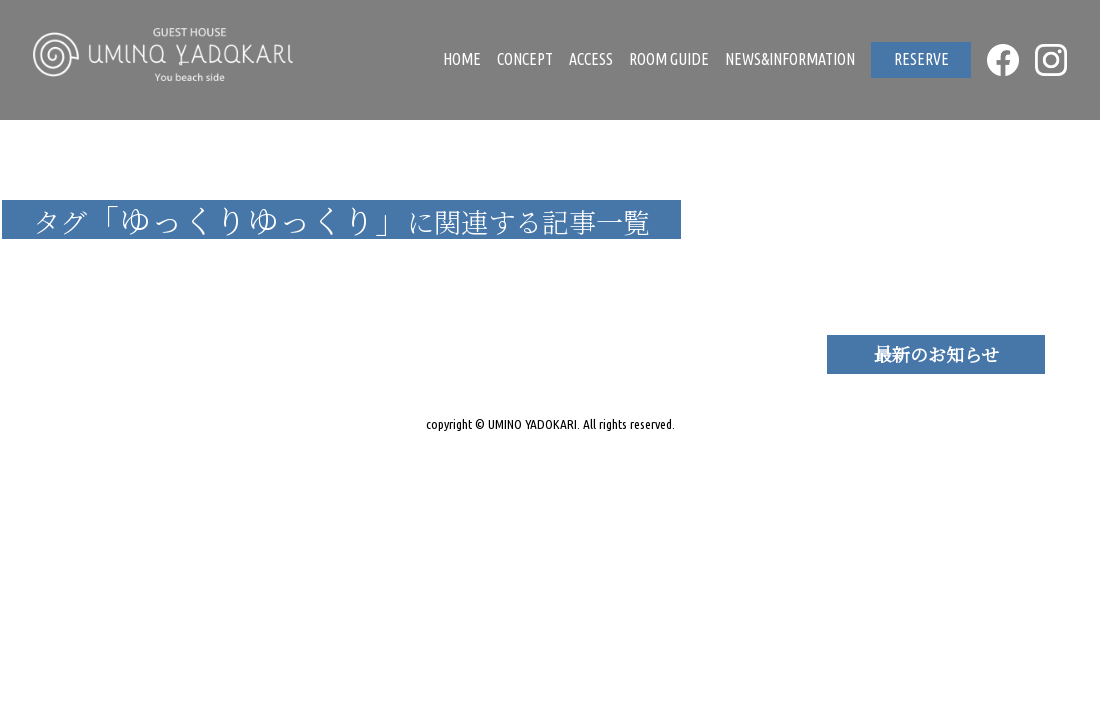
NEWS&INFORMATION (790, 59)
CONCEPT (525, 59)
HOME (462, 59)
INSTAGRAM (1051, 60)
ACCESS (591, 59)
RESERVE (921, 59)
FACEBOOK (1003, 60)
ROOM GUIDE (669, 59)
